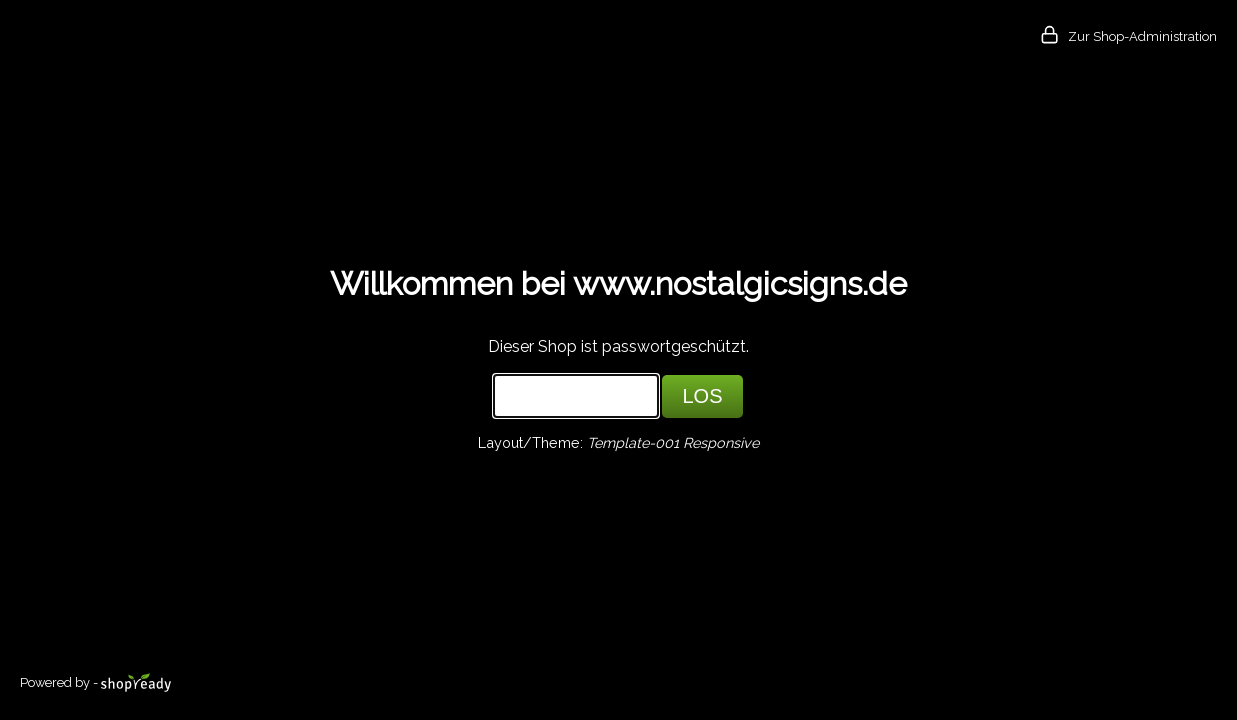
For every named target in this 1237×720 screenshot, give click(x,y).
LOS (702, 396)
